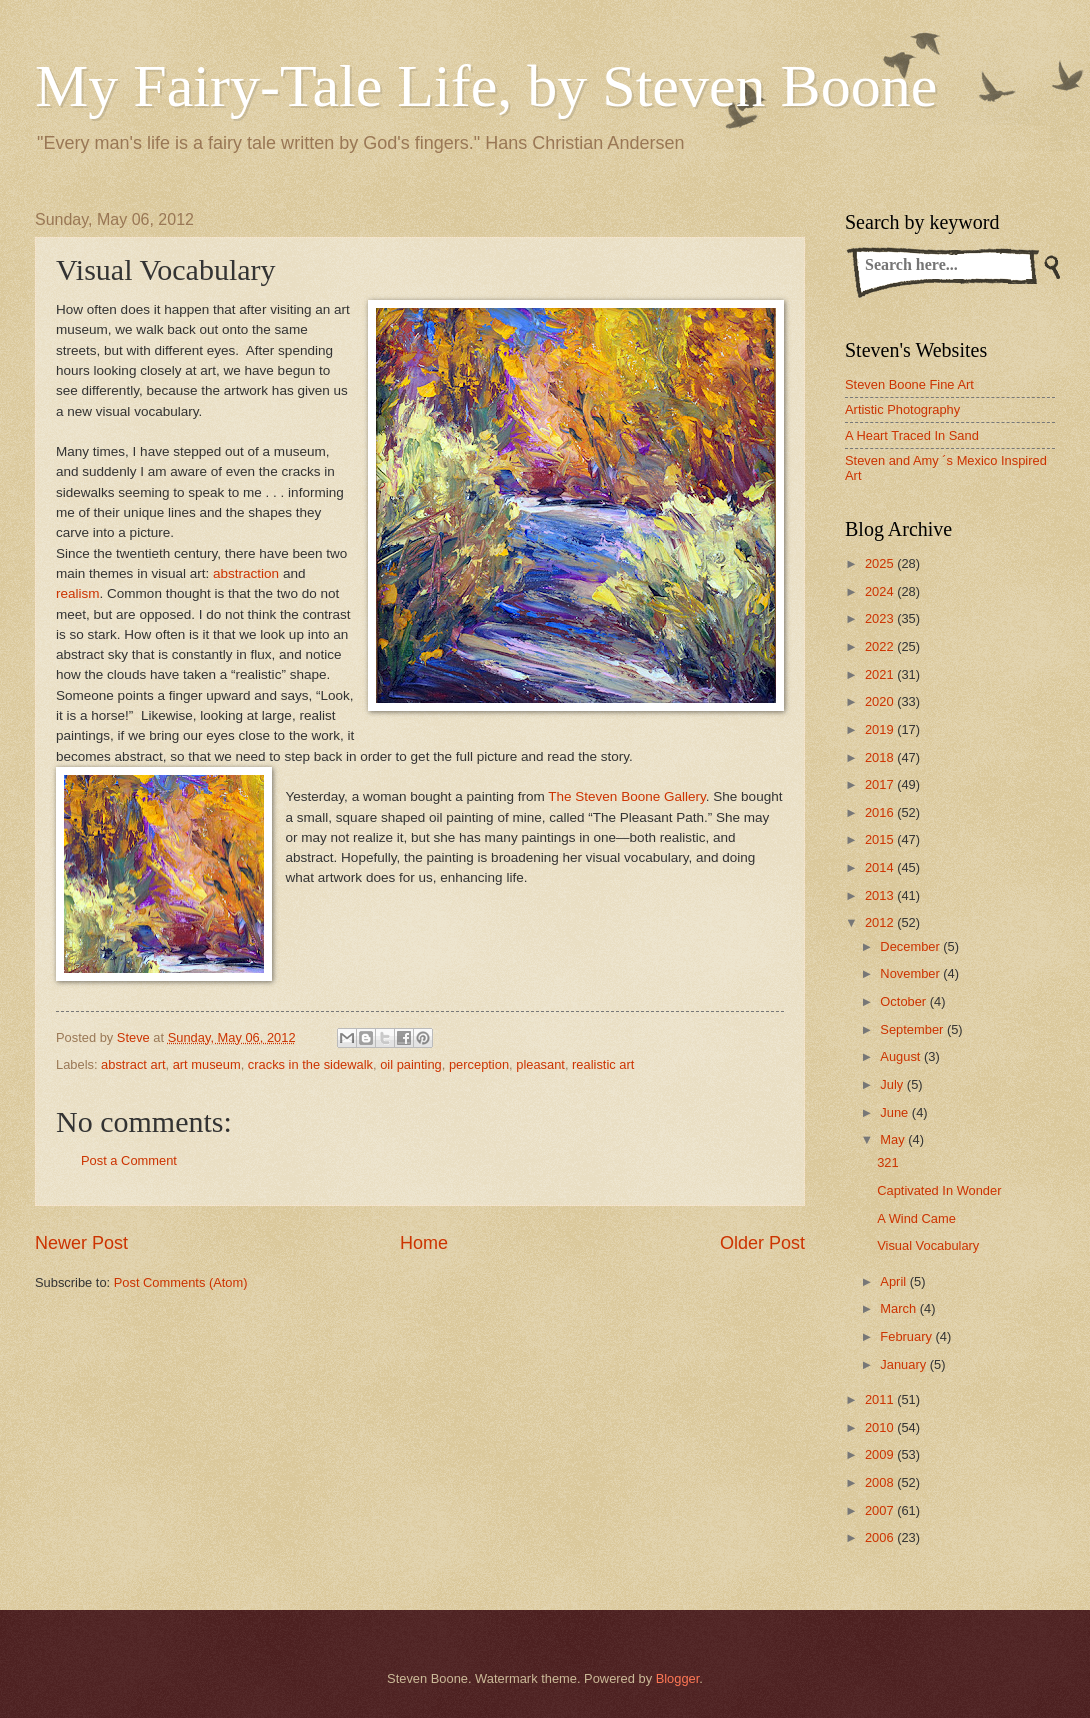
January (904, 1364)
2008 (881, 1482)
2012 (881, 922)
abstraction (246, 573)
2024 (881, 591)
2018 (881, 757)
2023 (881, 618)
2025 (881, 563)
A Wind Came (916, 1218)
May (894, 1139)
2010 (881, 1427)
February (907, 1336)
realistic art (603, 1064)
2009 (881, 1454)
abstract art (133, 1064)
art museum (207, 1064)
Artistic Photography (902, 409)
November (911, 973)
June (896, 1112)
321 (887, 1162)
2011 (881, 1399)
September (913, 1029)
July (893, 1084)
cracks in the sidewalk (310, 1064)
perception (479, 1064)
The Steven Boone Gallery (627, 796)
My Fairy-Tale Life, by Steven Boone (486, 86)
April (894, 1281)
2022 (881, 646)
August (902, 1056)
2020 (881, 701)
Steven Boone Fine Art (909, 384)
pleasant (540, 1064)
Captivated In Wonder (939, 1190)
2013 (881, 895)
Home (424, 1243)
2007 (881, 1510)
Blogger (678, 1678)
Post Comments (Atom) (181, 1282)
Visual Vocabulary (928, 1245)
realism (78, 593)
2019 (881, 729)
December (911, 946)
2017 (881, 784)
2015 (881, 839)
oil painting (411, 1064)
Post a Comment (129, 1160)
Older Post (762, 1243)
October (904, 1001)
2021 (881, 674)
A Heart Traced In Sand (912, 435)
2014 (881, 867)
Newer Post (81, 1243)
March (899, 1308)
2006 (881, 1537)
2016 (881, 812)
